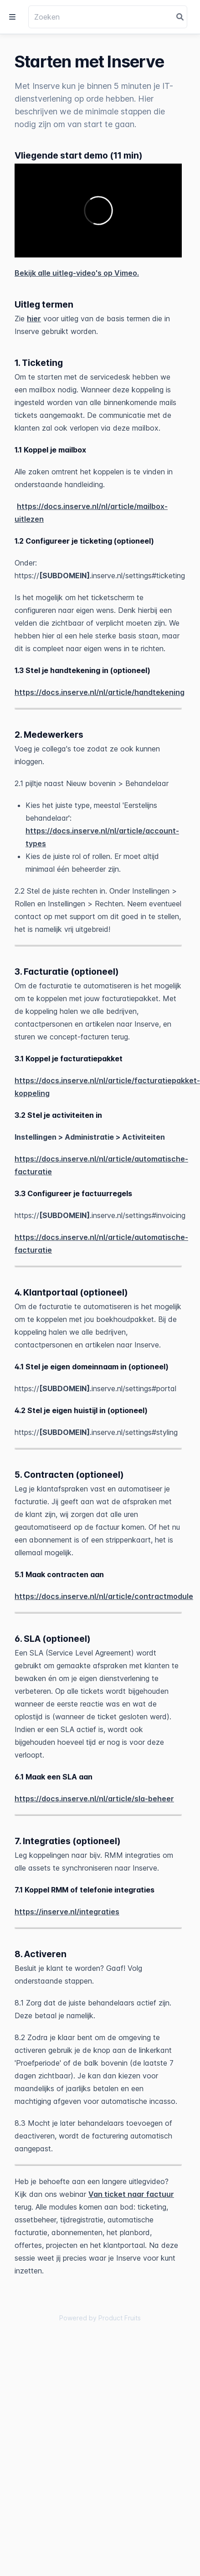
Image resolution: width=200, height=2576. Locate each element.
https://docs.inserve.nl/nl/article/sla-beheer (94, 1798)
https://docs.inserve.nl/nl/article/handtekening (100, 692)
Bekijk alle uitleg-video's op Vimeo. (77, 273)
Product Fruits (119, 2318)
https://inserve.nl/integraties (67, 1911)
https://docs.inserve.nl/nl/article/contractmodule (104, 1596)
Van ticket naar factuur (131, 2194)
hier (34, 318)
